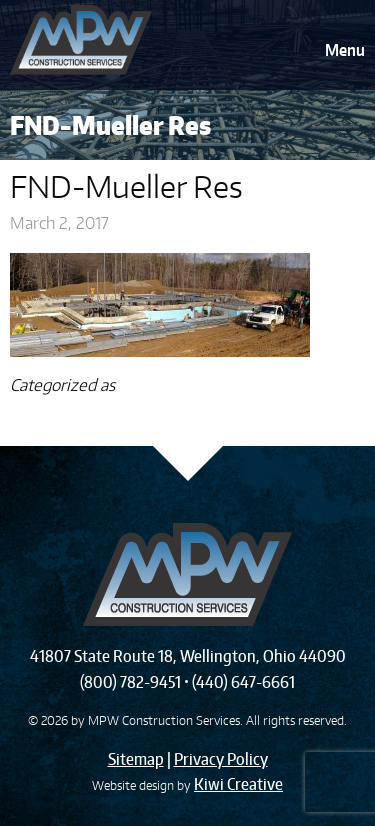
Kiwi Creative (238, 784)
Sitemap (136, 759)
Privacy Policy (221, 759)
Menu (345, 50)
